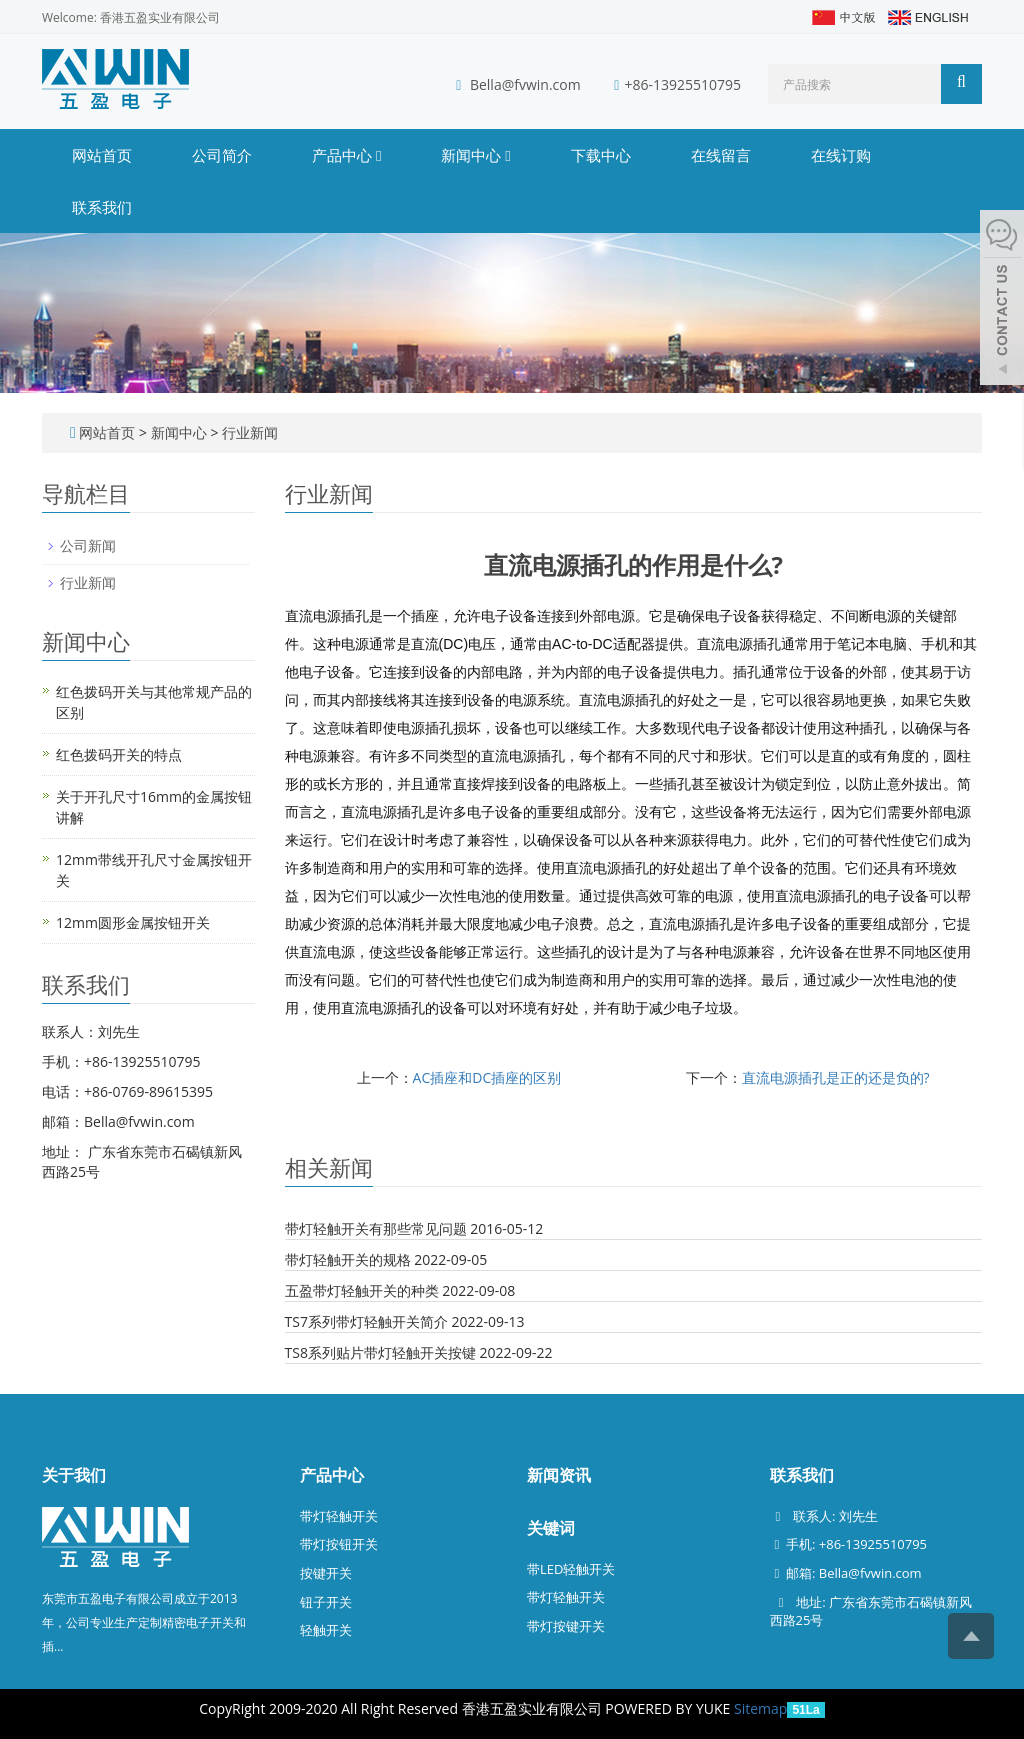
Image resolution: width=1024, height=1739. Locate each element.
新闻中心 (475, 155)
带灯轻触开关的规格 (348, 1259)
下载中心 (601, 155)
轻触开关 (326, 1630)
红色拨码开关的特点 (119, 754)
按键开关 (326, 1573)
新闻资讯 (559, 1475)
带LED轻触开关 (571, 1569)
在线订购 (841, 155)
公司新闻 (88, 545)
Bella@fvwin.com (525, 84)
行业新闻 (248, 432)
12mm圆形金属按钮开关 (133, 922)
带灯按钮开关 (339, 1544)
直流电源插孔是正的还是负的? (836, 1077)
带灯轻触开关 (339, 1516)
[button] (378, 155)
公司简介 (222, 155)
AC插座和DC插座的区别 (487, 1077)
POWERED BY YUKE (669, 1708)
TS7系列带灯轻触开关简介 (366, 1321)
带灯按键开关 (566, 1626)
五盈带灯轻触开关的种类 (362, 1290)
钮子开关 (326, 1602)
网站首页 (102, 155)
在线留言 (721, 155)
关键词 (551, 1528)
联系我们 (102, 207)
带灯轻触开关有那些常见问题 (376, 1228)
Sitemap (760, 1708)
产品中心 (346, 155)
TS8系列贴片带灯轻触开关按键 (380, 1352)
